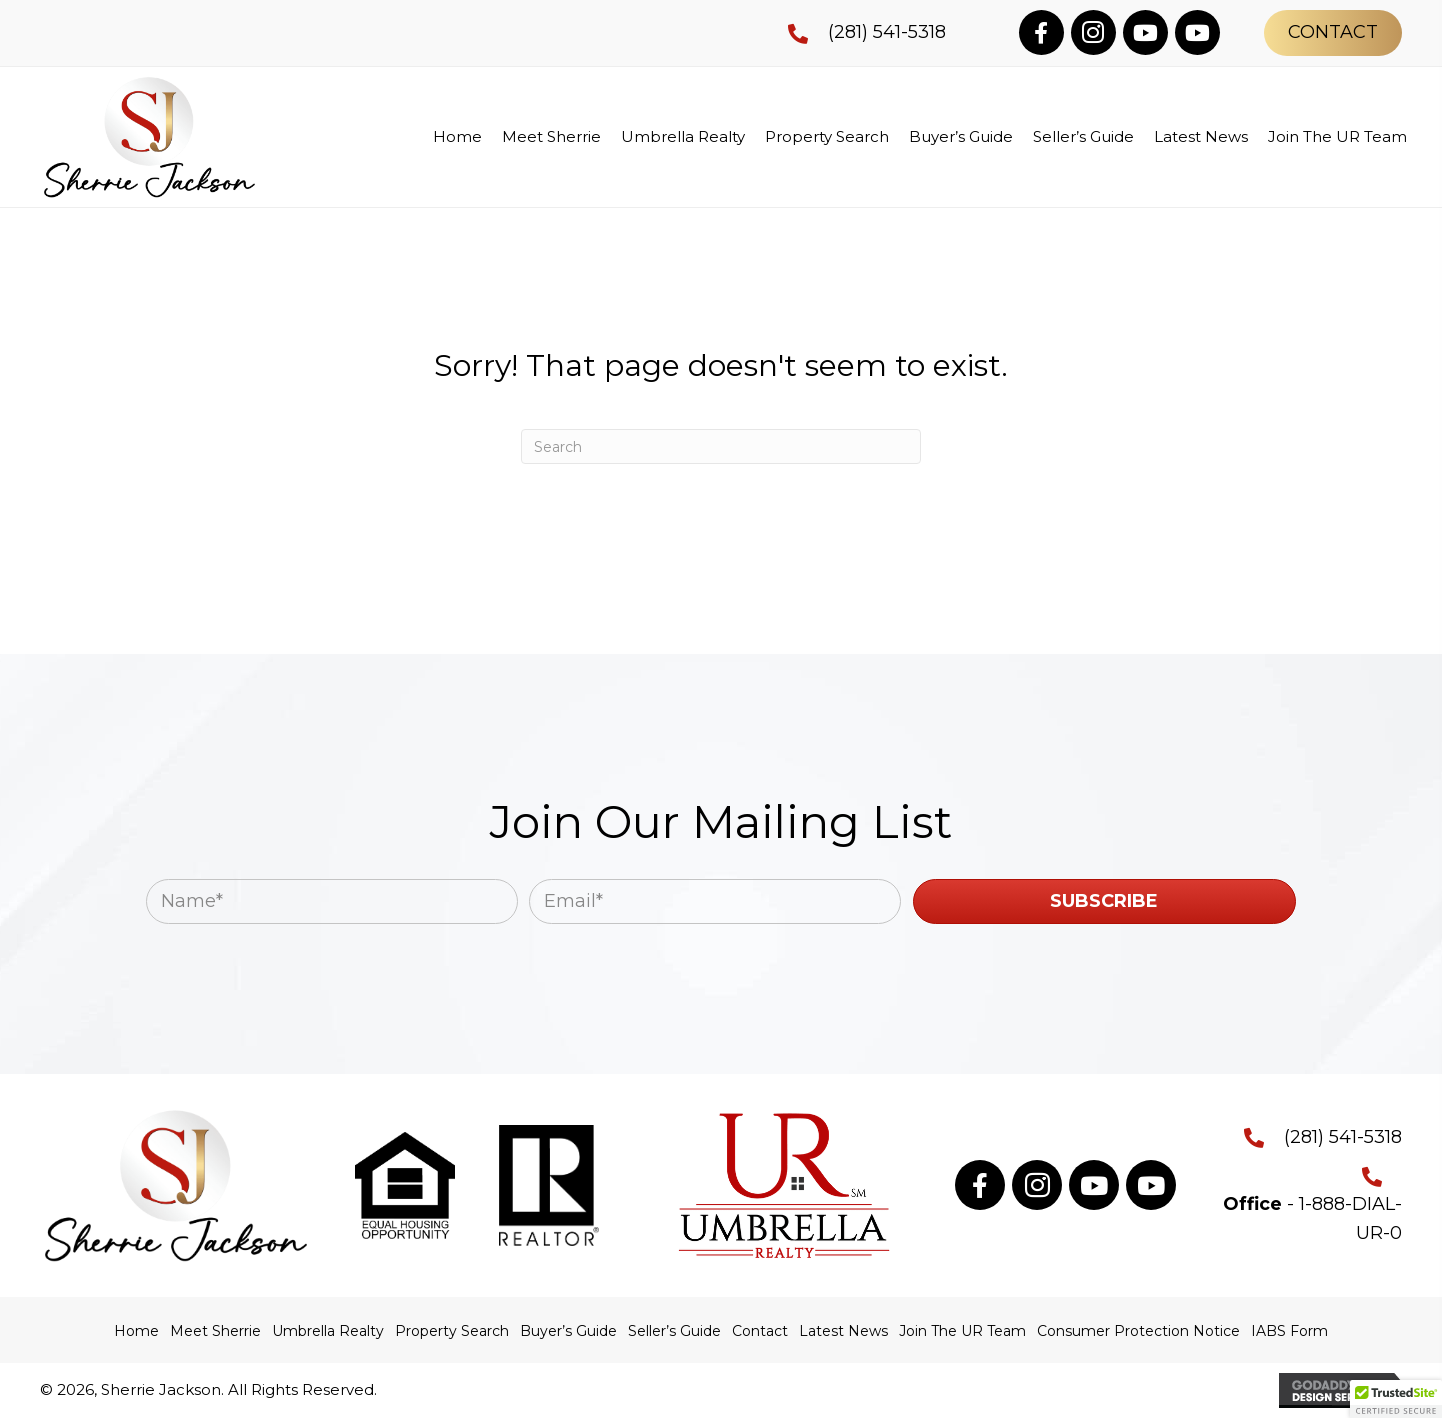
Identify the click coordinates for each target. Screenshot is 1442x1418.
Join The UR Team (962, 1331)
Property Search (452, 1331)
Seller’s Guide (674, 1331)
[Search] (721, 446)
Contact (760, 1331)
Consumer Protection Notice (1138, 1331)
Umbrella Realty (328, 1331)
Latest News (843, 1331)
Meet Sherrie (215, 1331)
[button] (1041, 32)
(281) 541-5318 (887, 32)
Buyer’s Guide (568, 1331)
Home (136, 1331)
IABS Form (1289, 1331)
